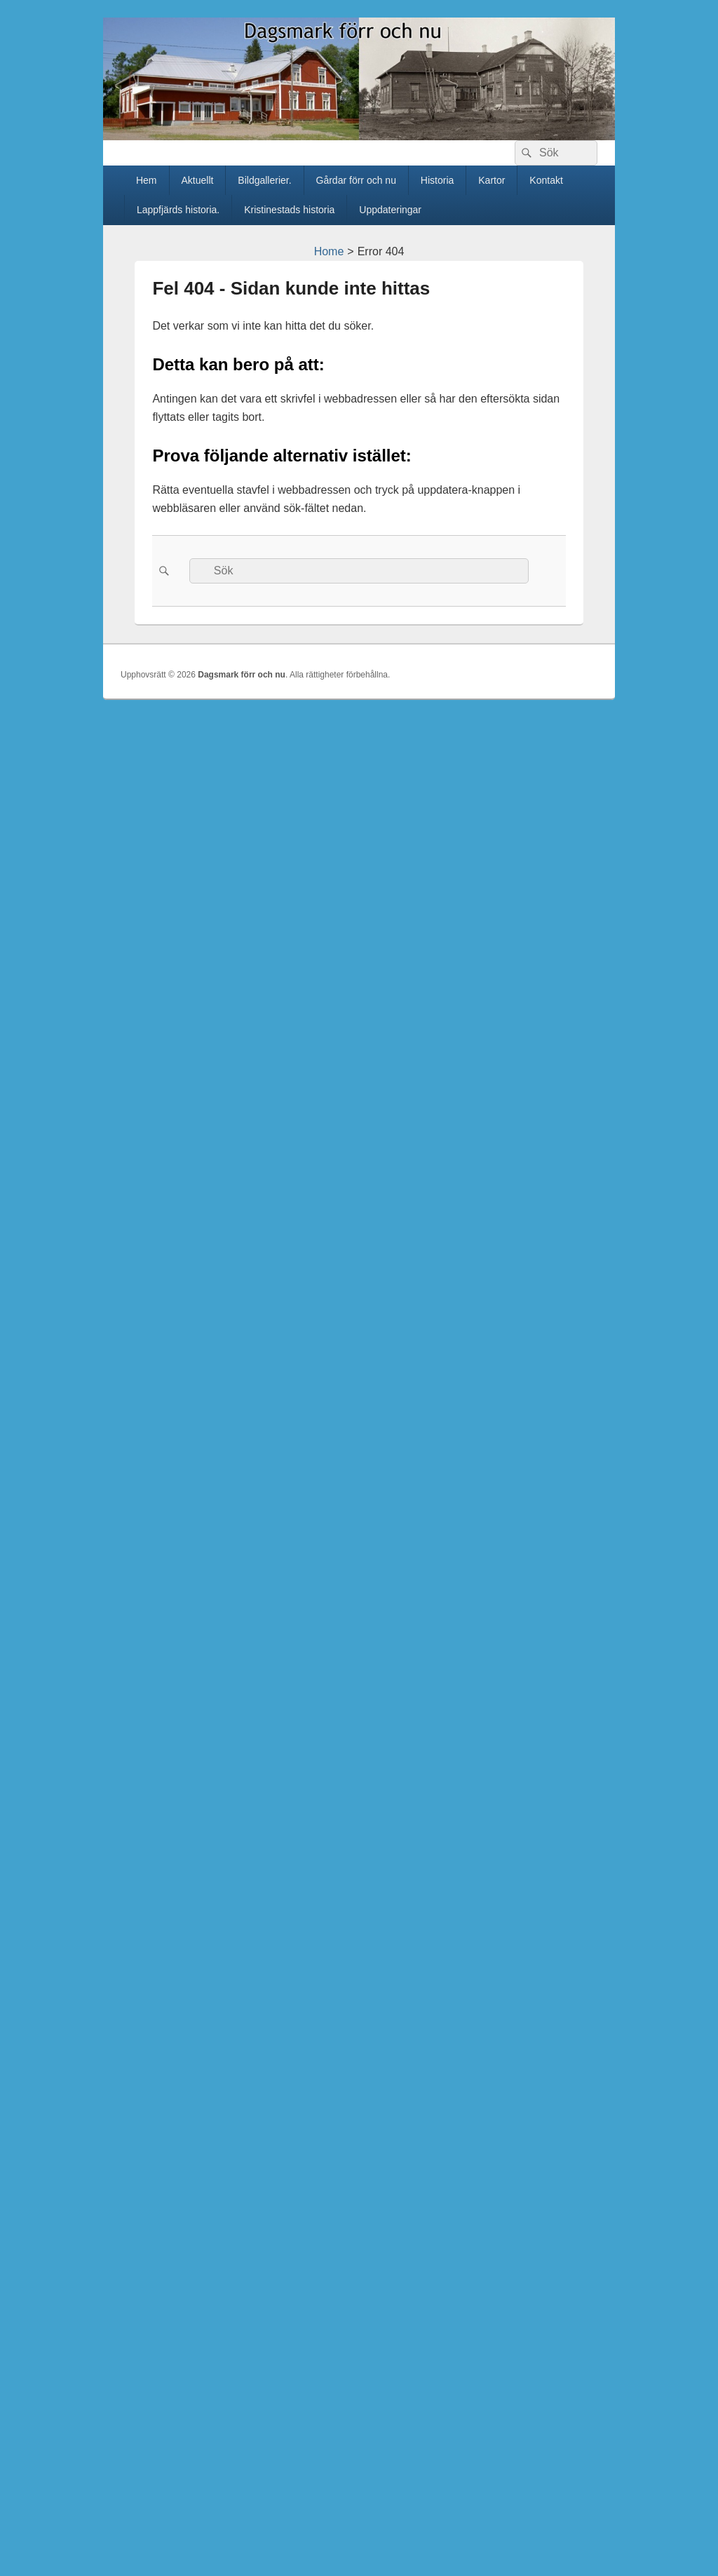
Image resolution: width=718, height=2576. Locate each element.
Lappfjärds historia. (178, 209)
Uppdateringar (390, 209)
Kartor (491, 180)
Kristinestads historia (289, 209)
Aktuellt (197, 180)
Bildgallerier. (264, 180)
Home (329, 251)
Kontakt (545, 180)
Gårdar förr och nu (356, 180)
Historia (437, 180)
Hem (146, 180)
